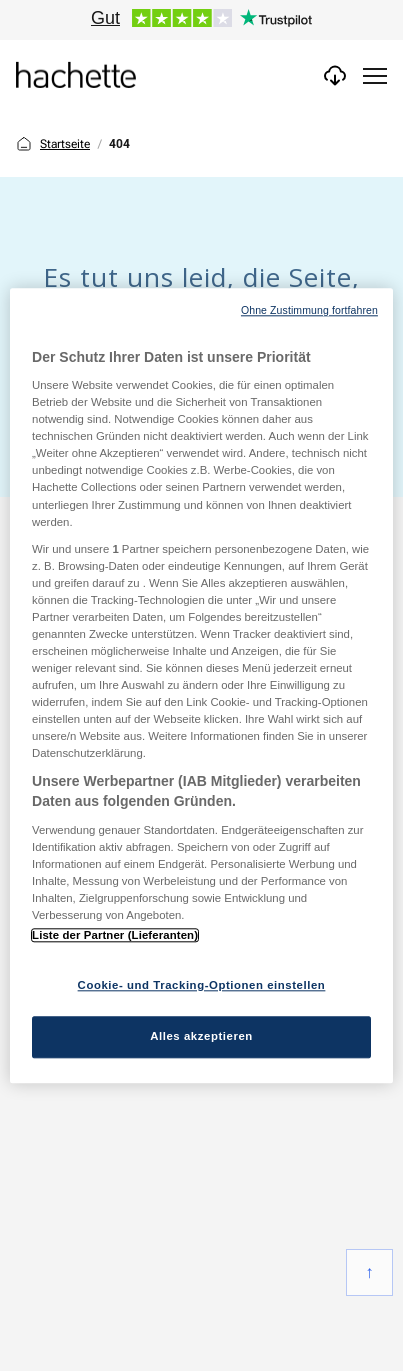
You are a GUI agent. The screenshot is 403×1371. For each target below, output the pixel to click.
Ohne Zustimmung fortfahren (309, 310)
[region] (201, 685)
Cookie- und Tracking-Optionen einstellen (202, 985)
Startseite (53, 144)
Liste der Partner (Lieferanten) (115, 935)
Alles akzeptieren (201, 1036)
